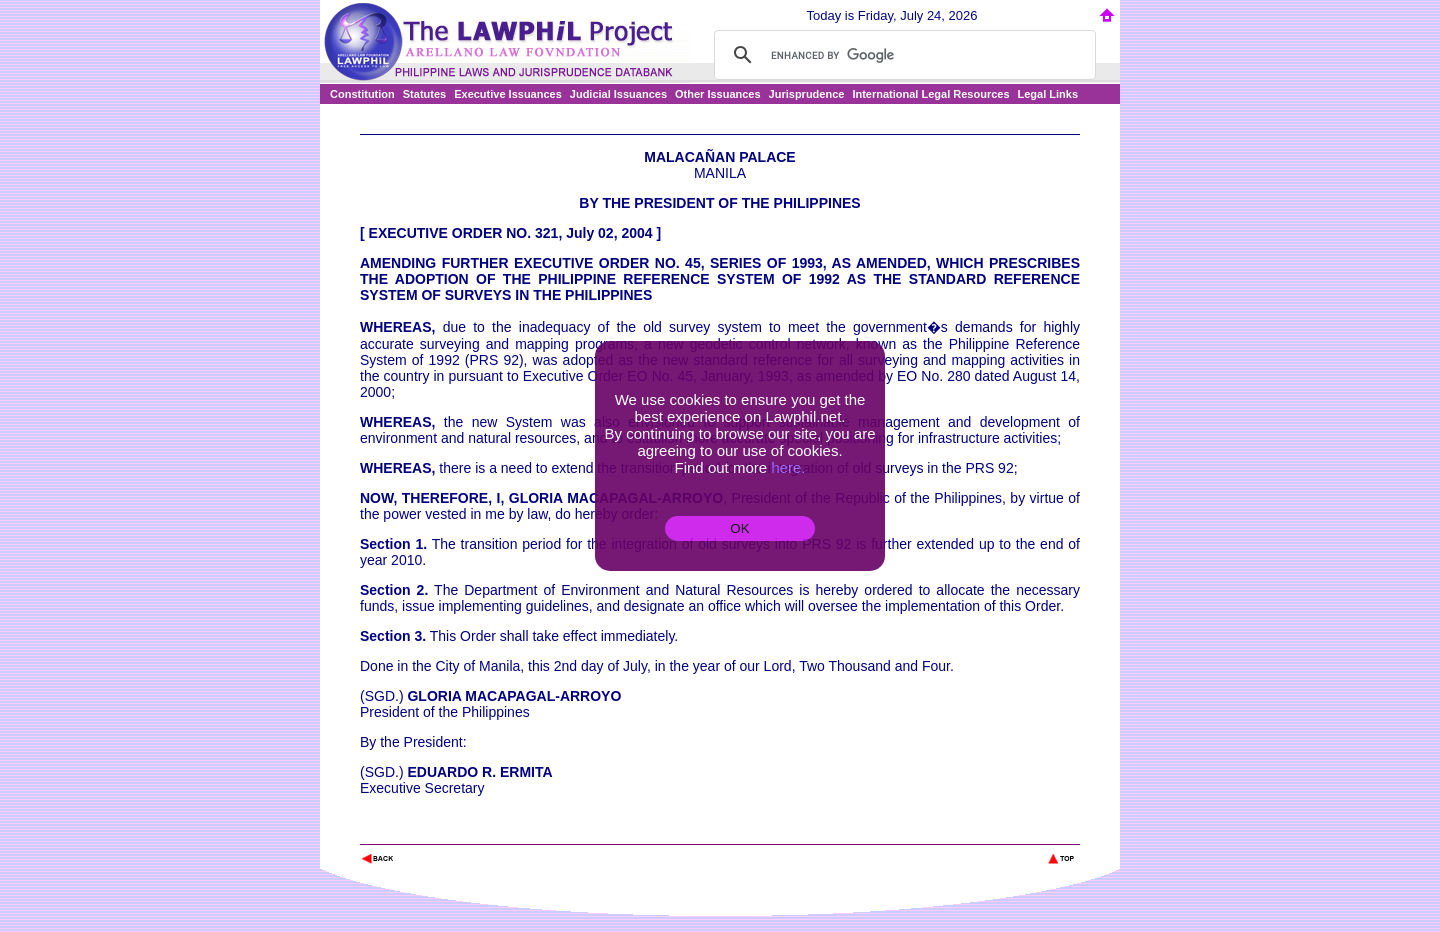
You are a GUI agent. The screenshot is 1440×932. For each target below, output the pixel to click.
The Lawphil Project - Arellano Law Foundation (463, 831)
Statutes (424, 94)
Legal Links (1048, 94)
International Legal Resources (930, 94)
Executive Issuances (508, 94)
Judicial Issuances (618, 94)
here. (788, 467)
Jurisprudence (807, 94)
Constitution (362, 94)
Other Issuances (718, 94)
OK (739, 528)
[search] (902, 55)
